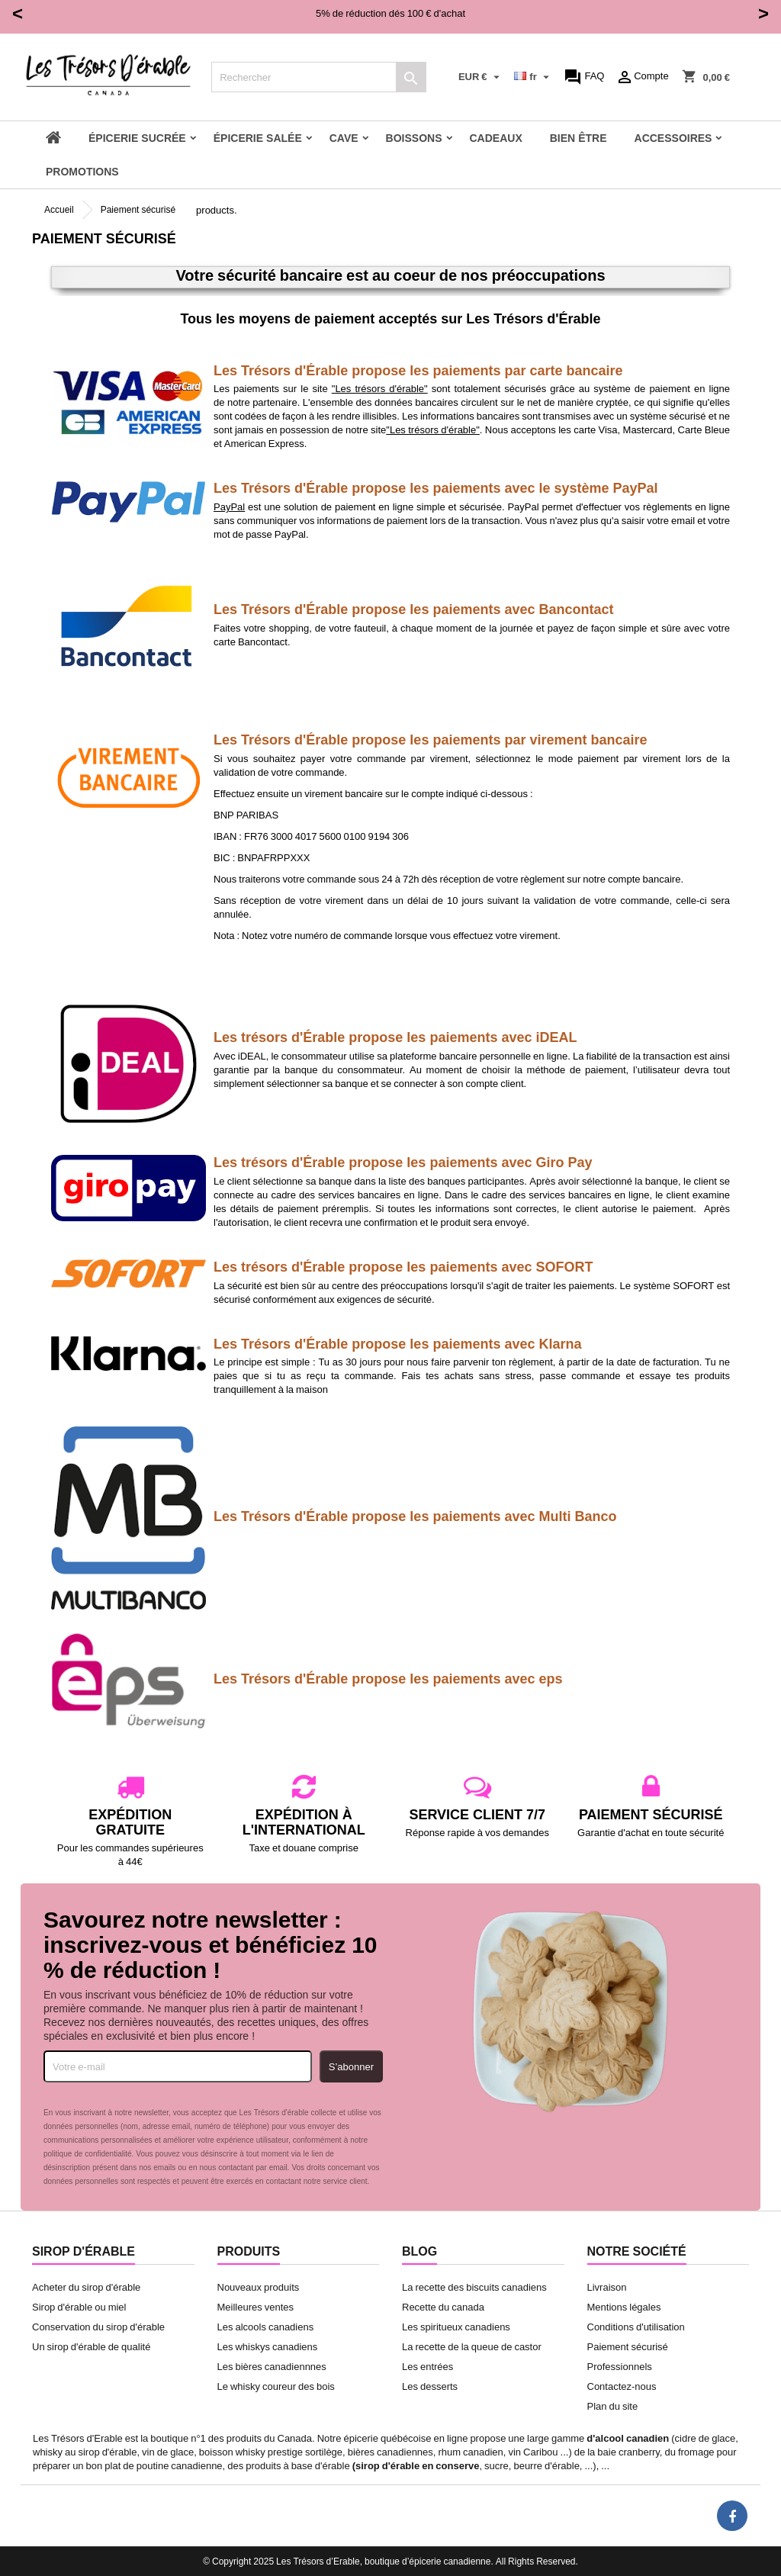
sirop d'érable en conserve (417, 2465)
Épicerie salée (258, 137)
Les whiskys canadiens (267, 2346)
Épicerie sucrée (137, 137)
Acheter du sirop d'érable (86, 2287)
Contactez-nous (622, 2386)
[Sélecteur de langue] (533, 77)
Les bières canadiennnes (271, 2366)
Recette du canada (443, 2307)
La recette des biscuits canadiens (474, 2287)
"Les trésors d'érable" (380, 388)
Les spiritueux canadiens (456, 2326)
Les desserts (430, 2386)
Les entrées (427, 2366)
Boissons (414, 137)
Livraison (607, 2287)
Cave (343, 137)
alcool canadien (632, 2438)
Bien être (578, 137)
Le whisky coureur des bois (276, 2386)
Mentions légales (624, 2307)
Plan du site (612, 2406)
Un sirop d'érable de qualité (91, 2346)
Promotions (82, 171)
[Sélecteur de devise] (480, 77)
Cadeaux (496, 137)
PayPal (229, 506)
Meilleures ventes (255, 2307)
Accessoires (673, 137)
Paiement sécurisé (627, 2346)
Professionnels (619, 2366)
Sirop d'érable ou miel (79, 2307)
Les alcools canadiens (265, 2326)
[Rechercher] (318, 77)
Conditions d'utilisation (636, 2326)
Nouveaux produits (258, 2287)
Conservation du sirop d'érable (98, 2326)
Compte (642, 77)
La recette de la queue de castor (472, 2346)
